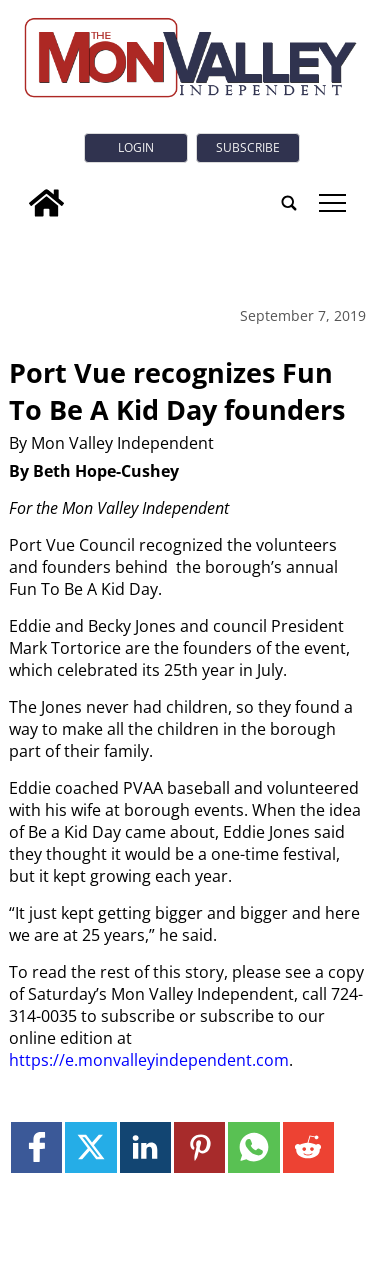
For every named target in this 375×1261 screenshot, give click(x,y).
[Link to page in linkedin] (145, 1147)
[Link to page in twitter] (90, 1147)
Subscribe (248, 147)
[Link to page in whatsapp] (253, 1147)
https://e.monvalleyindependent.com (149, 1060)
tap (332, 203)
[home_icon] (46, 203)
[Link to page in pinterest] (199, 1147)
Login (136, 147)
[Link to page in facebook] (36, 1147)
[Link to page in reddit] (308, 1147)
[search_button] (289, 203)
